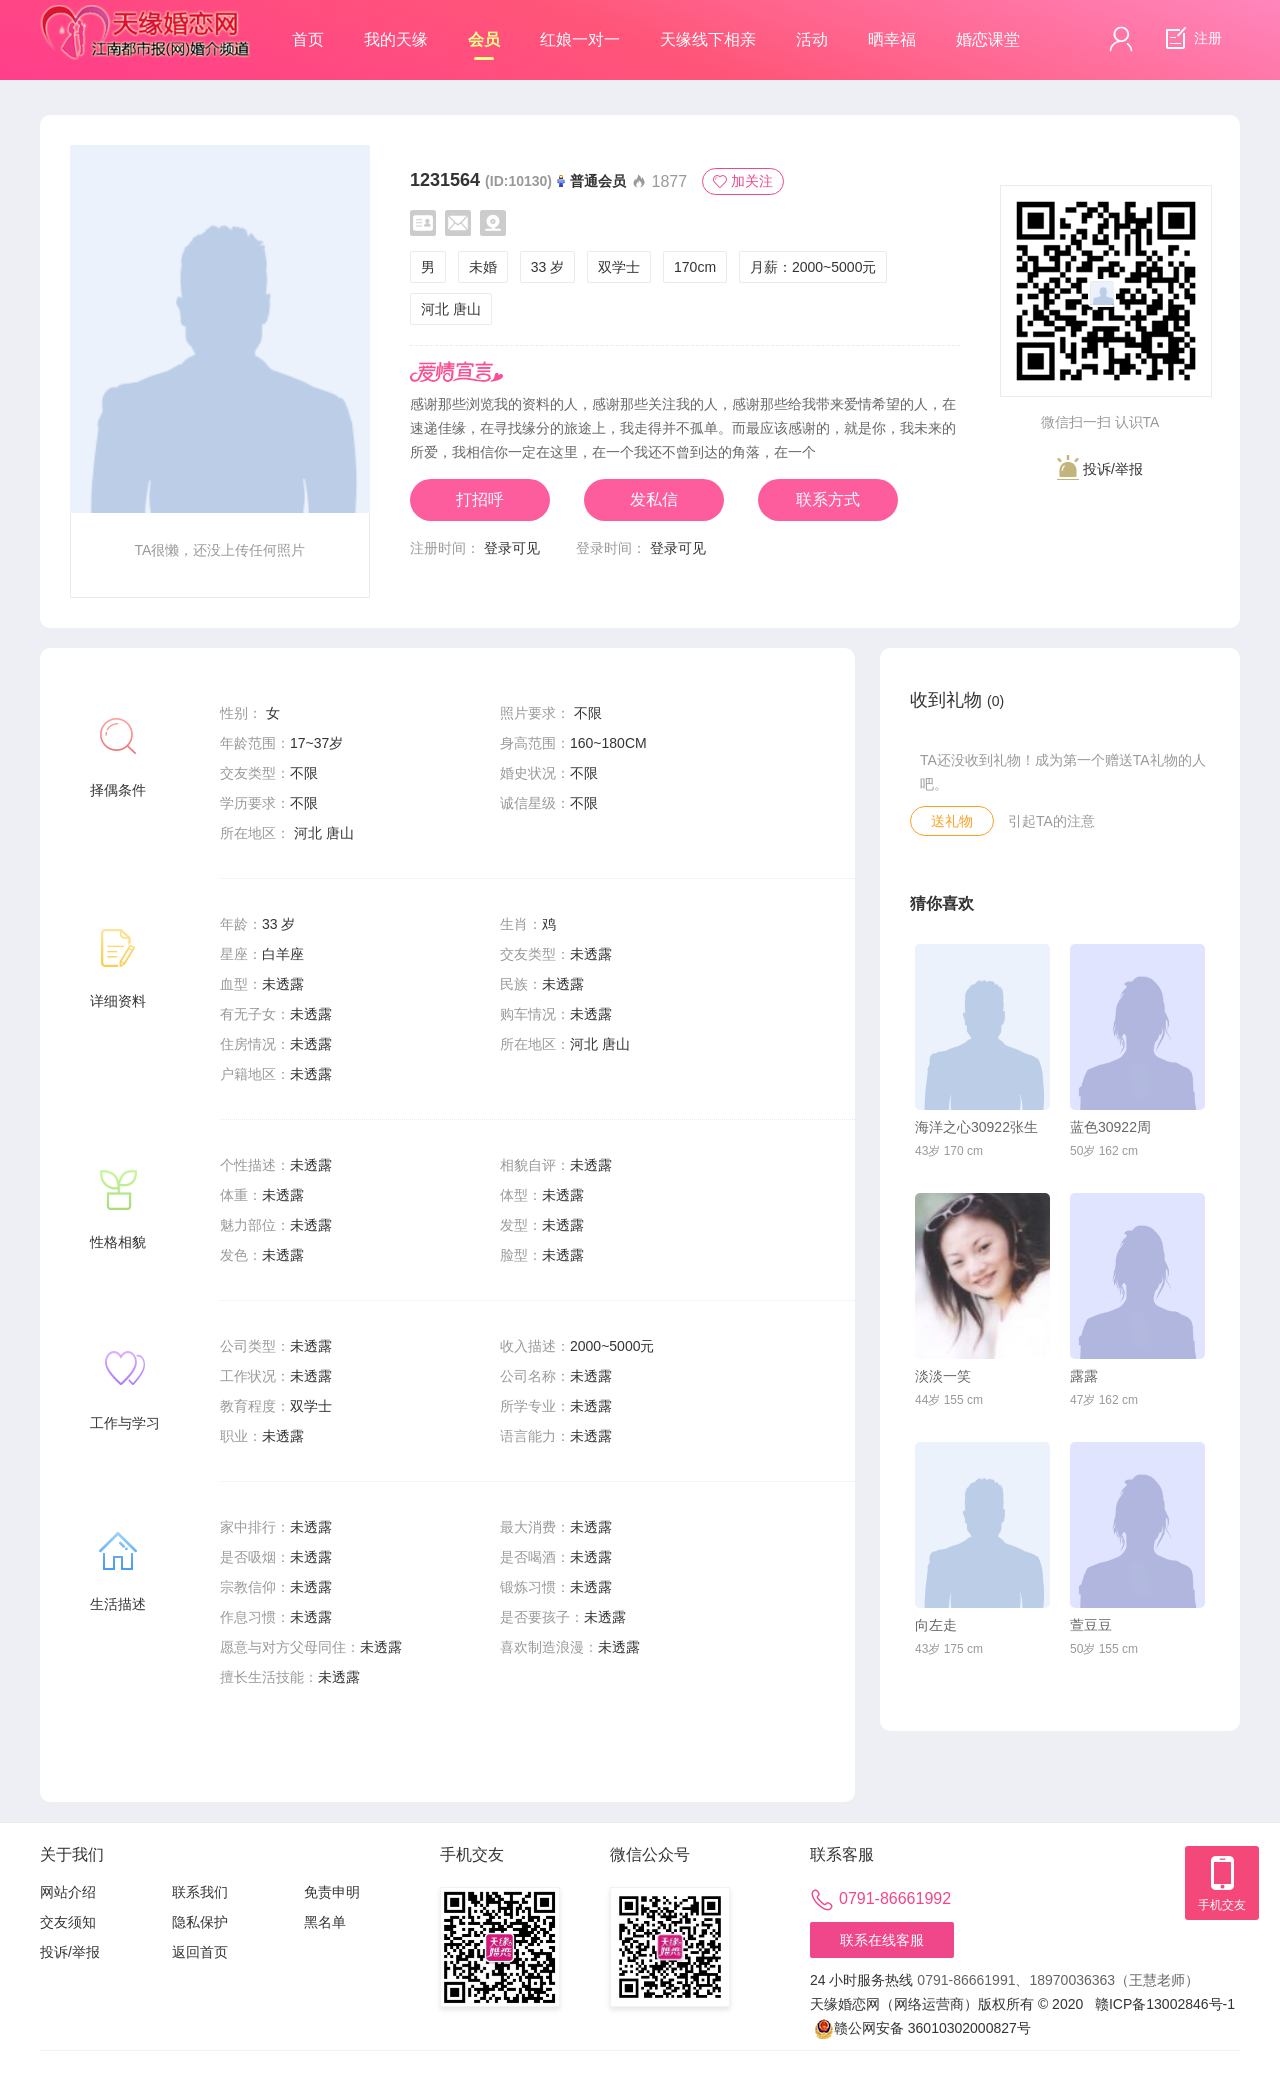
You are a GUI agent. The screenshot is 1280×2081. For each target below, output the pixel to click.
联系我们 (200, 1892)
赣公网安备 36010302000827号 (922, 2028)
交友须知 (68, 1922)
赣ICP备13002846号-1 (1165, 2004)
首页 (308, 39)
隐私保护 (200, 1922)
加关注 (743, 181)
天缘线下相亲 (708, 39)
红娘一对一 (580, 39)
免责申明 (332, 1892)
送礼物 (952, 821)
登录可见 (512, 548)
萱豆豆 (1091, 1625)
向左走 (936, 1625)
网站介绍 (68, 1892)
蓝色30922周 (1110, 1127)
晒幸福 (892, 39)
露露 (1084, 1376)
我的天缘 (396, 39)
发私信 (654, 499)
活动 (812, 39)
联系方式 (828, 499)
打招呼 (480, 499)
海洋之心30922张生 (976, 1127)
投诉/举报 (1100, 467)
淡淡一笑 (943, 1376)
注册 (1191, 39)
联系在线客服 (882, 1940)
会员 (484, 45)
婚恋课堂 (988, 39)
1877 (659, 181)
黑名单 (325, 1922)
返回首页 (200, 1952)
